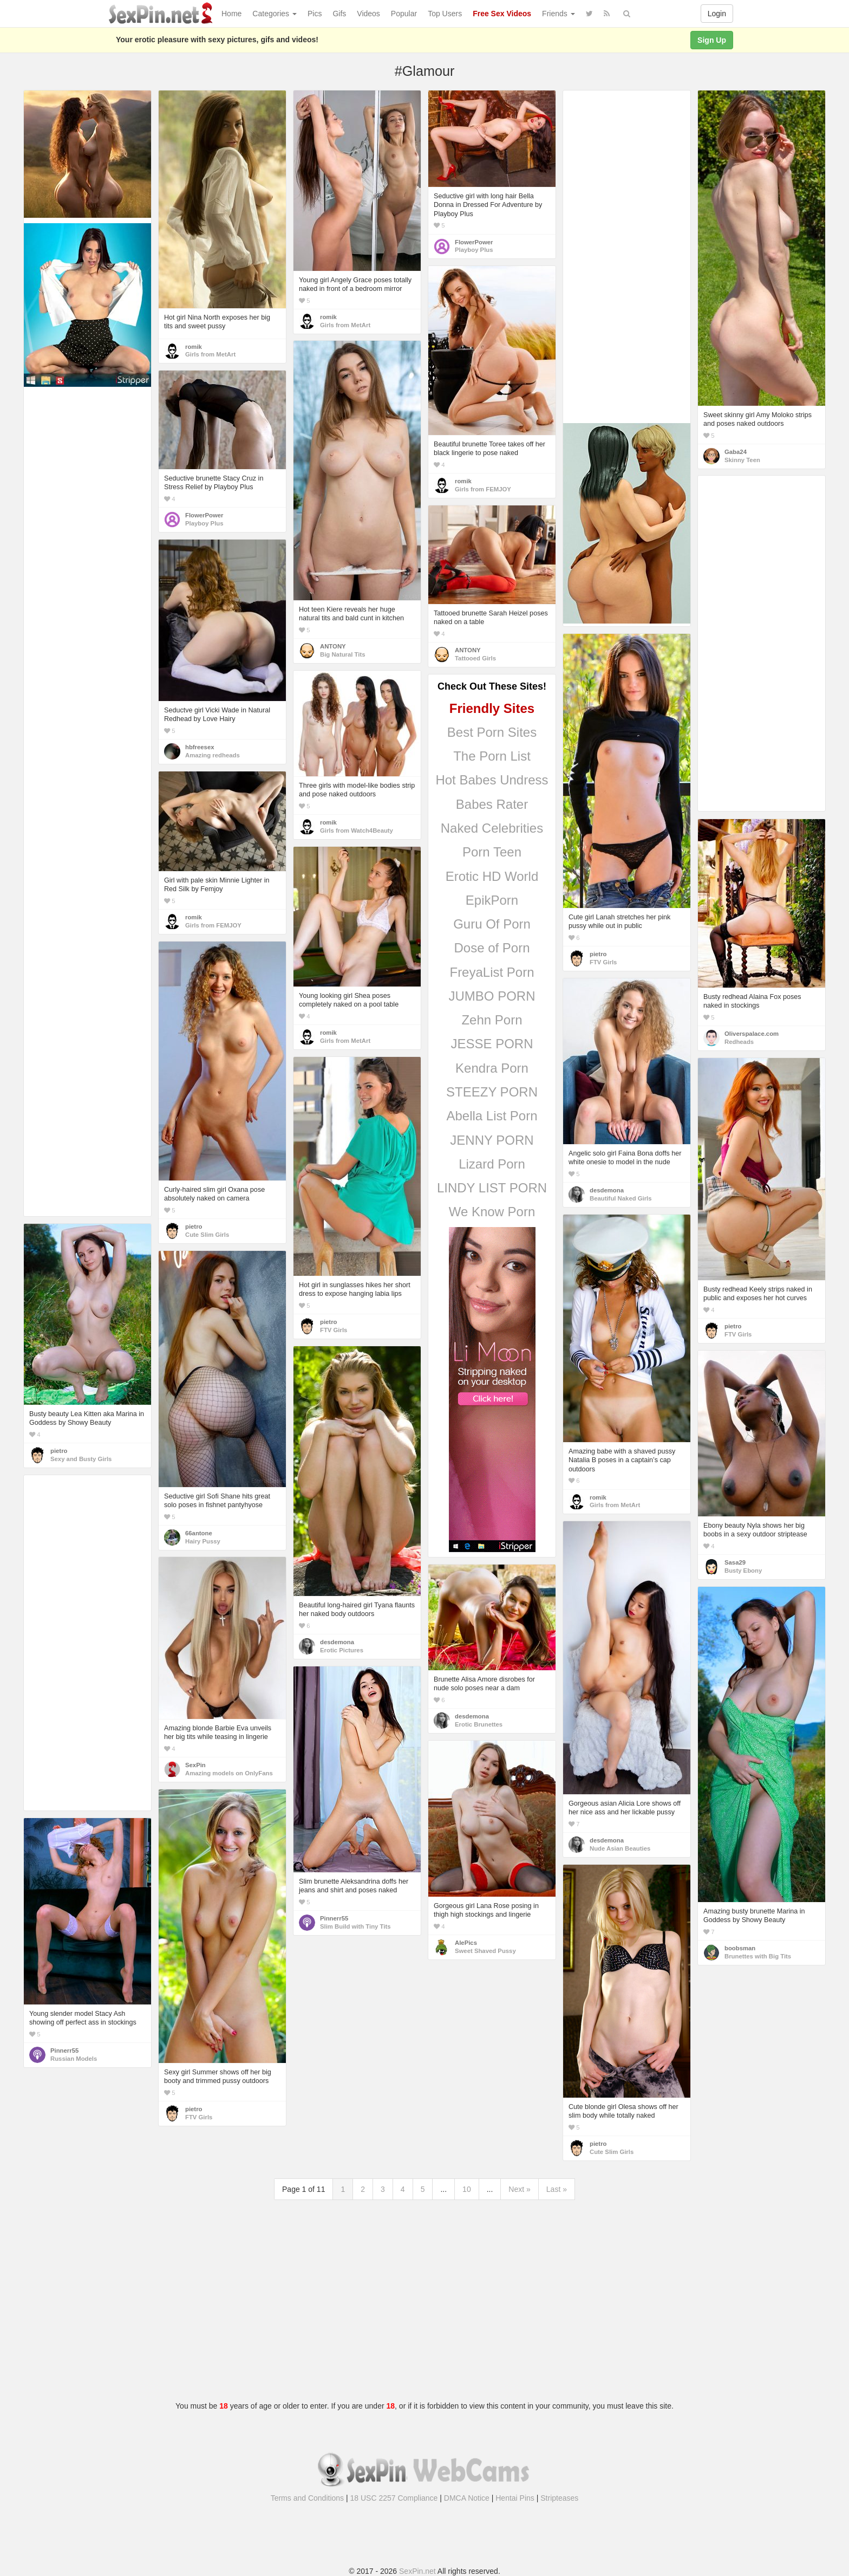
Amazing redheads (212, 755)
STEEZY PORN (492, 1092)
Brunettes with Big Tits (757, 1956)
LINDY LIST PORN (492, 1187)
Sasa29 (735, 1562)
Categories (274, 13)
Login (717, 13)
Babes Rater (492, 804)
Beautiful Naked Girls (621, 1198)
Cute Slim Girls (207, 1234)
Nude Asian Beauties (620, 1848)
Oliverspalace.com (751, 1033)
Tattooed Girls (475, 658)
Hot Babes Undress (491, 780)
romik (193, 346)
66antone (198, 1533)
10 (466, 2189)
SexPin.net (417, 2571)
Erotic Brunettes (478, 1724)
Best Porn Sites (492, 732)
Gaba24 (735, 452)
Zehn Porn (491, 1020)
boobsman (739, 1948)
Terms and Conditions (307, 2498)
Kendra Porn (491, 1068)
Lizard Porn (492, 1164)
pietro (598, 954)
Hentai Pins (514, 2498)
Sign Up (711, 40)
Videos (368, 13)
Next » (519, 2189)
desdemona (607, 1190)
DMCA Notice (466, 2498)
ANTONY (333, 646)
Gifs (339, 13)
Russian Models (73, 2058)
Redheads (739, 1042)
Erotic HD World (492, 876)
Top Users (445, 13)
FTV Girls (603, 962)
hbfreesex (199, 747)
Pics (315, 13)
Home (231, 13)
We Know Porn (492, 1211)
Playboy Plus (474, 249)
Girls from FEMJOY (483, 489)
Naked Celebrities (492, 828)
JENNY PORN (491, 1140)
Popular (404, 13)
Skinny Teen (742, 460)
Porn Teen (491, 852)
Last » (556, 2189)
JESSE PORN (491, 1043)
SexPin (195, 1765)
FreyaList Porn (491, 972)
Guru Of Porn (492, 924)
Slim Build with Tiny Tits (355, 1926)
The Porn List (492, 756)
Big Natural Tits (342, 654)
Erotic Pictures (341, 1650)
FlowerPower (474, 242)
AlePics (466, 1942)
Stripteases (559, 2498)
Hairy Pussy (202, 1541)
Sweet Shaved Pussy (485, 1951)
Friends (558, 13)
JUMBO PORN (491, 996)
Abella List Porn (491, 1115)
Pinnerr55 (334, 1918)
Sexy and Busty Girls (81, 1459)
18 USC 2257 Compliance (394, 2498)
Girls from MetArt (210, 354)
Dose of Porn (492, 947)
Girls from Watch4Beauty (356, 830)
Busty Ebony (743, 1570)
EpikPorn (492, 900)
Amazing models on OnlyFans (229, 1773)
